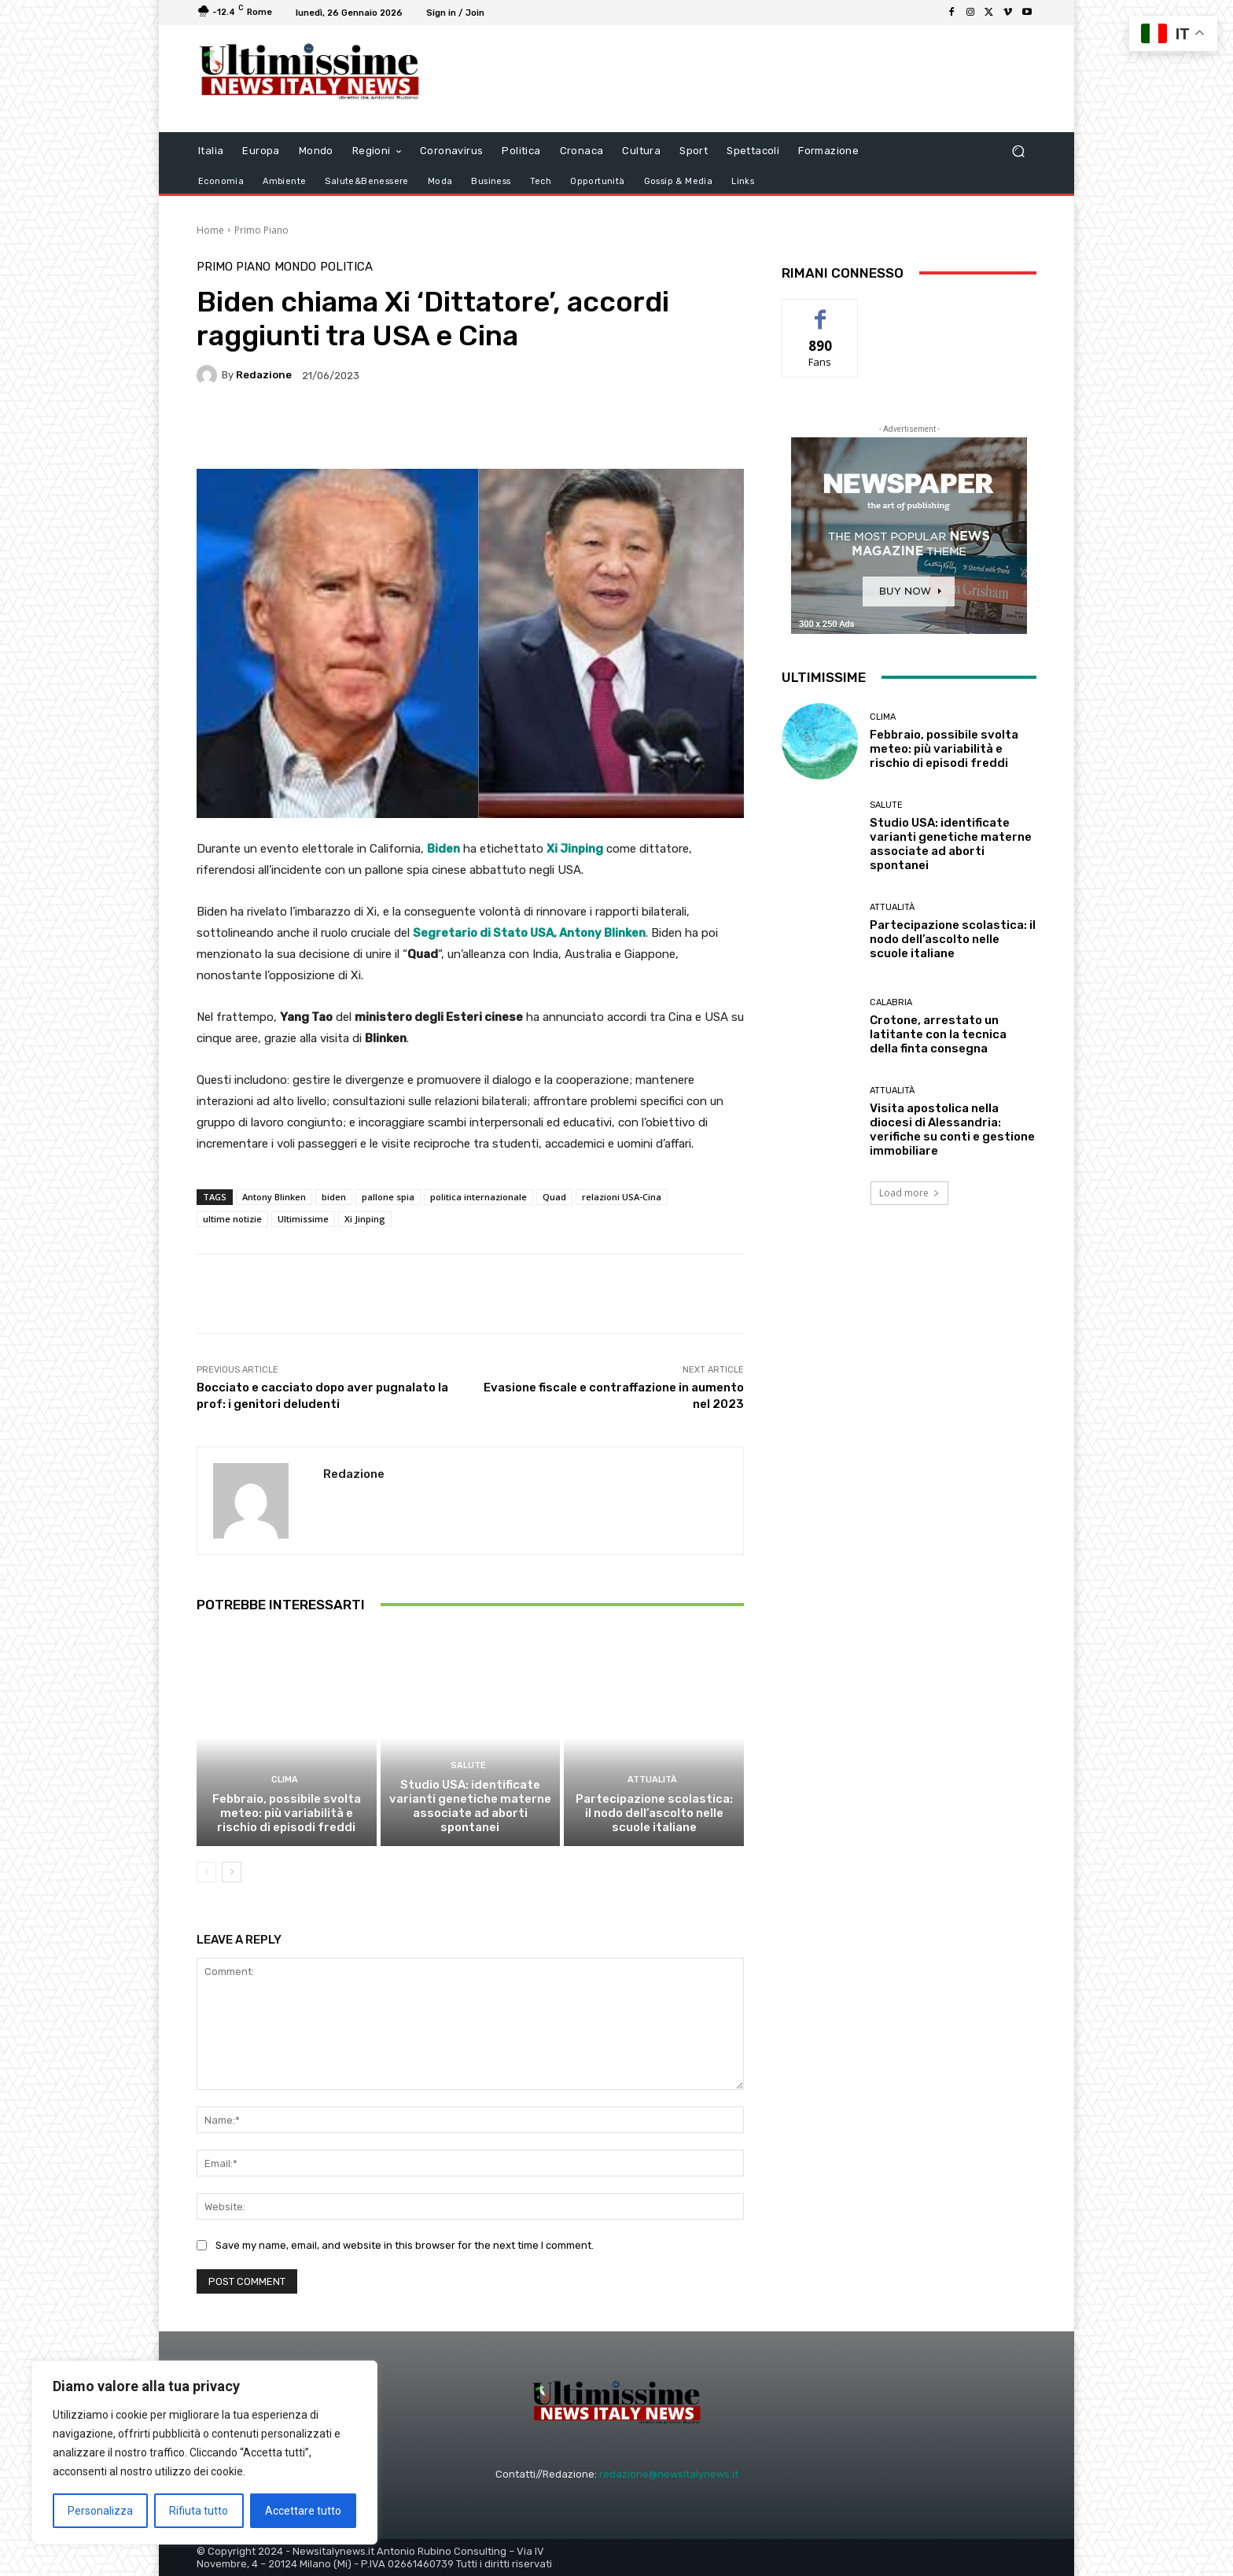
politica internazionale (478, 1197)
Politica (346, 267)
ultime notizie (232, 1219)
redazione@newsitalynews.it (668, 2474)
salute (468, 1765)
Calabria (891, 1002)
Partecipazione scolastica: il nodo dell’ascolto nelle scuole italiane (654, 1813)
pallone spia (388, 1197)
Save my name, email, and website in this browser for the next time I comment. (404, 2245)
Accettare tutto (303, 2510)
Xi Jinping (364, 1219)
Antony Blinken (274, 1197)
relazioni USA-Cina (621, 1197)
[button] (1017, 150)
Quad (554, 1197)
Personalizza (100, 2510)
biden (334, 1197)
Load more (909, 1193)
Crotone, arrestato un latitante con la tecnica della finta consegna (938, 1034)
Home (210, 230)
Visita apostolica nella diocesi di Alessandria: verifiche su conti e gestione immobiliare (952, 1129)
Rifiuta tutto (198, 2510)
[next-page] (231, 1872)
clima (284, 1779)
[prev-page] (206, 1872)
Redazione (264, 375)
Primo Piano (261, 230)
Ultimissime (303, 1219)
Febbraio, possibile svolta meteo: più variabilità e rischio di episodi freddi (286, 1813)
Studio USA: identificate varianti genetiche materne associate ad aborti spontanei (470, 1806)
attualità (652, 1779)
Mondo (295, 267)
